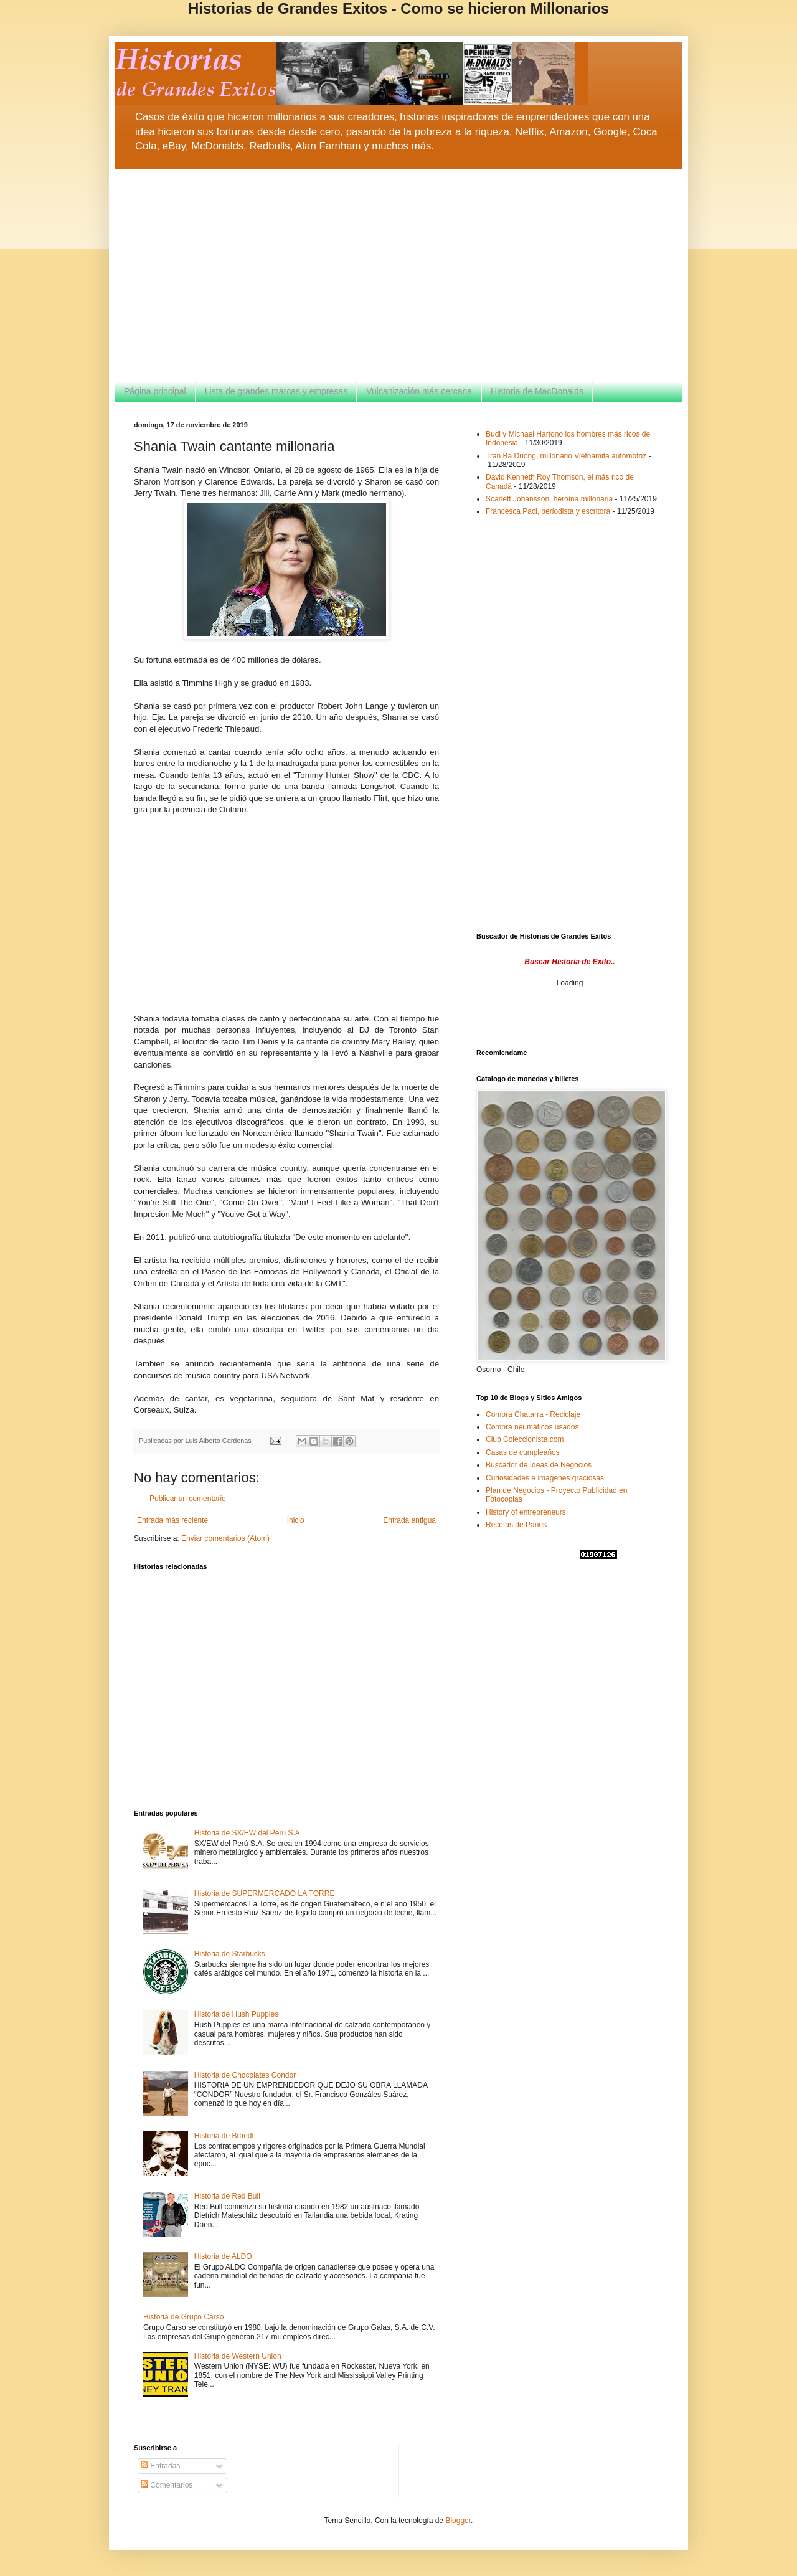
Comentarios (166, 2485)
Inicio (295, 1520)
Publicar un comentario (187, 1498)
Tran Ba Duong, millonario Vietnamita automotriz (566, 456)
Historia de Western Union (237, 2356)
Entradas (160, 2465)
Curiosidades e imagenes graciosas (545, 1478)
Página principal (155, 391)
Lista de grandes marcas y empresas (276, 391)
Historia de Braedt (224, 2135)
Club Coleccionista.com (525, 1439)
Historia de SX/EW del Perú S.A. (248, 1833)
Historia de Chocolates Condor (245, 2075)
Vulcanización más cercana (419, 391)
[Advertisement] (398, 275)
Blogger (458, 2520)
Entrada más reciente (172, 1520)
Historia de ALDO (223, 2256)
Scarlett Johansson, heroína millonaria (549, 499)
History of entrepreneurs (526, 1512)
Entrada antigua (409, 1520)
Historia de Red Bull (227, 2196)
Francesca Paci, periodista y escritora (548, 511)
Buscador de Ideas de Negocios (539, 1465)
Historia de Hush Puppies (236, 2014)
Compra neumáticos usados (532, 1427)
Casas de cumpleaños (523, 1452)
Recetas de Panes (516, 1524)
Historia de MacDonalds (537, 391)
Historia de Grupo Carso (183, 2317)
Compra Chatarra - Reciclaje (533, 1414)
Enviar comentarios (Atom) (225, 1538)
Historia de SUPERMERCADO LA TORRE (264, 1893)
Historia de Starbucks (229, 1953)
